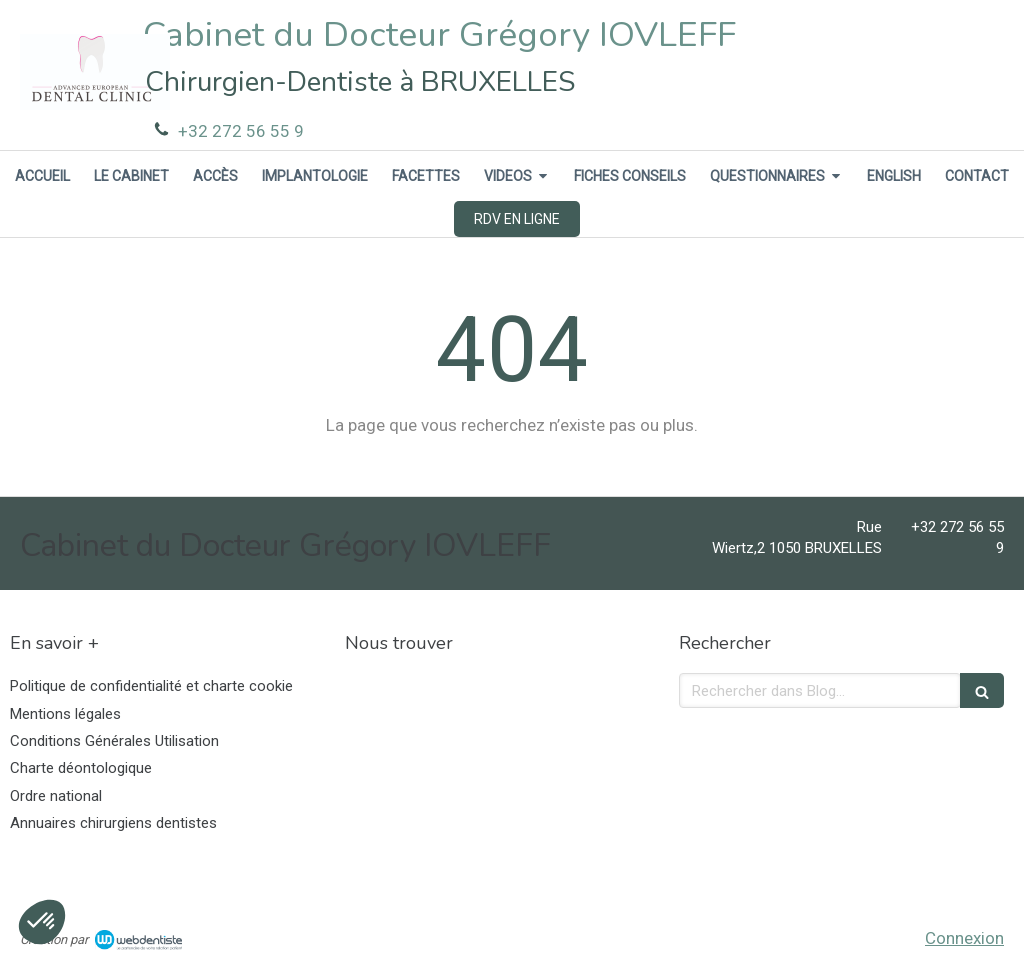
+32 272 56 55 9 (241, 131)
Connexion (964, 938)
